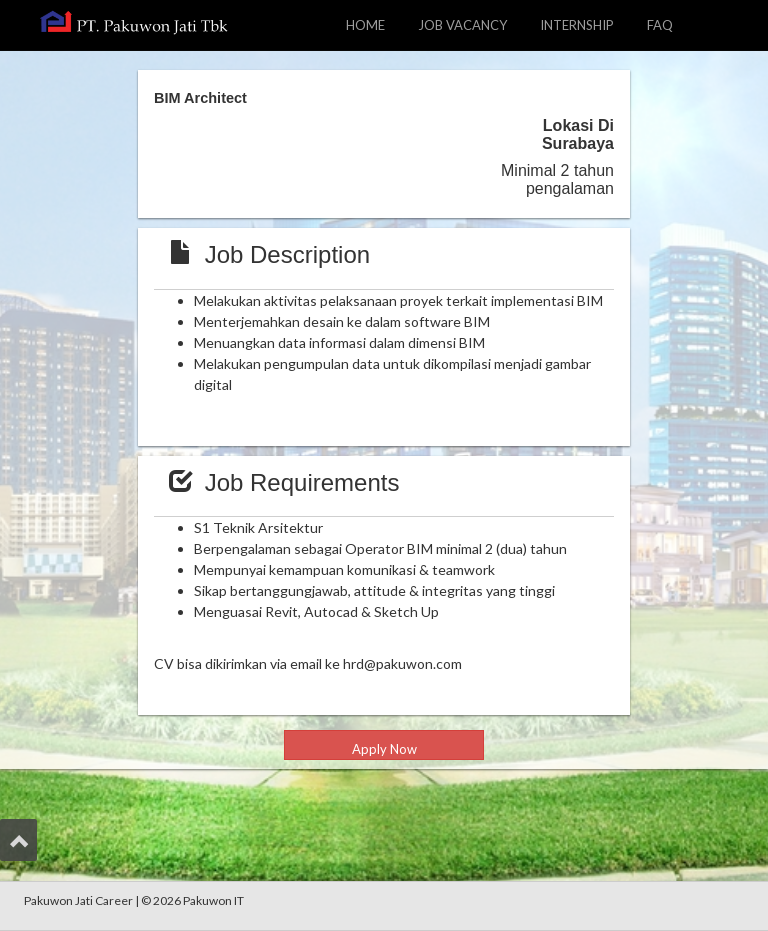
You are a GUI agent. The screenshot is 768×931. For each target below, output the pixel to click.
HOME (365, 25)
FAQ (660, 25)
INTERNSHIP (577, 25)
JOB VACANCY (470, 23)
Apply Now (384, 749)
